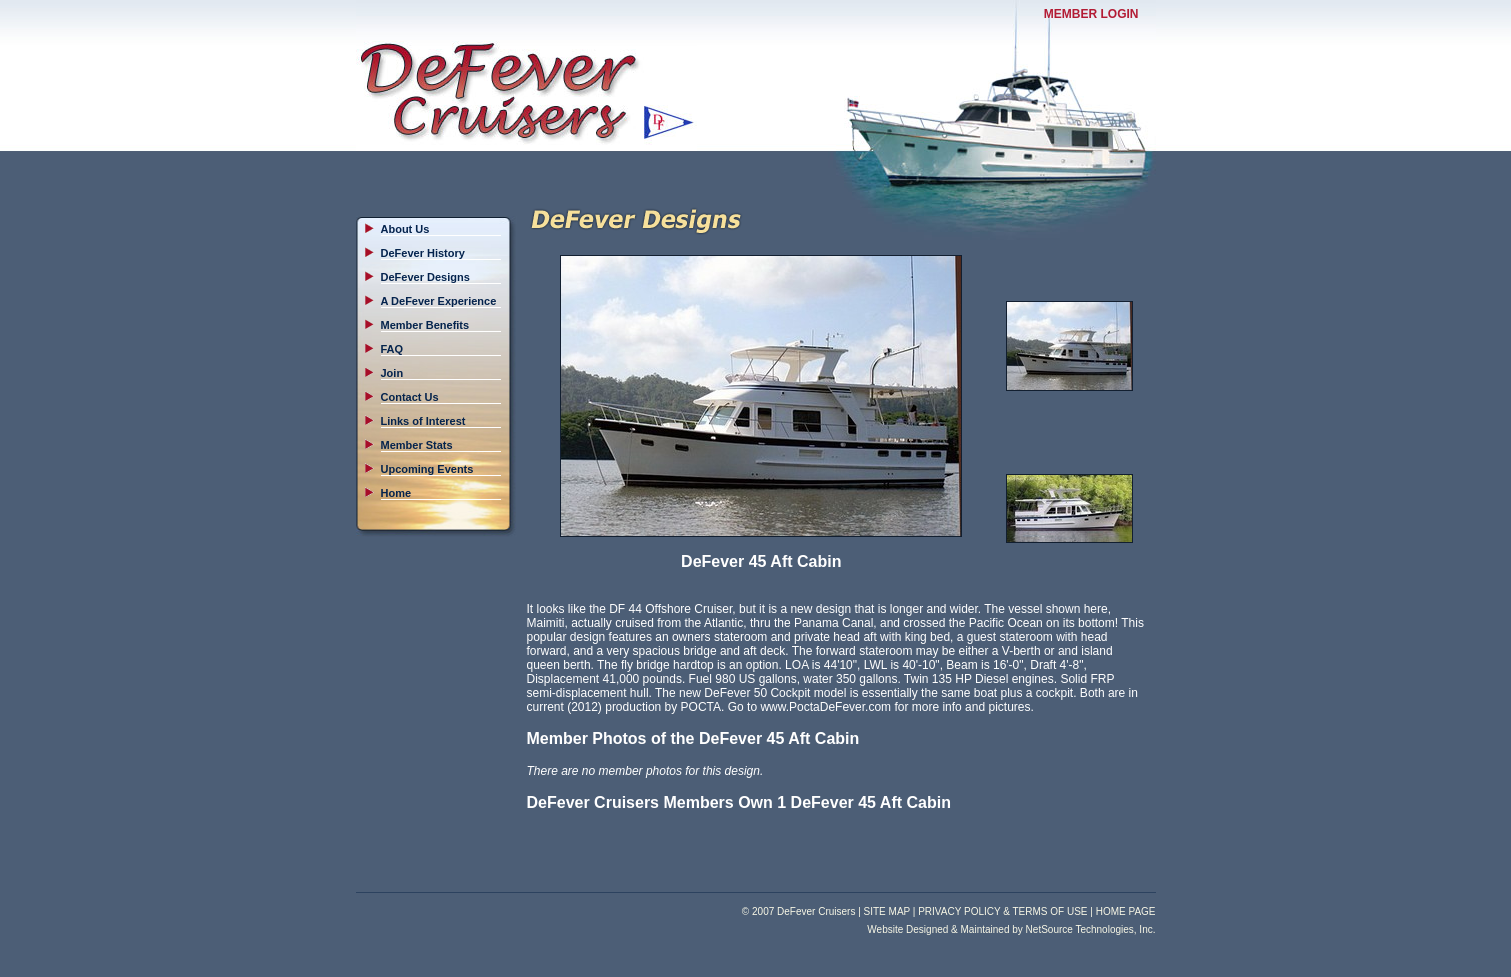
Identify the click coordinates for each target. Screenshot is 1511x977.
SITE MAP (887, 911)
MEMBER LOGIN (1091, 14)
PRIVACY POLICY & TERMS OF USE (1002, 911)
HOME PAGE (1126, 911)
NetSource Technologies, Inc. (1091, 929)
